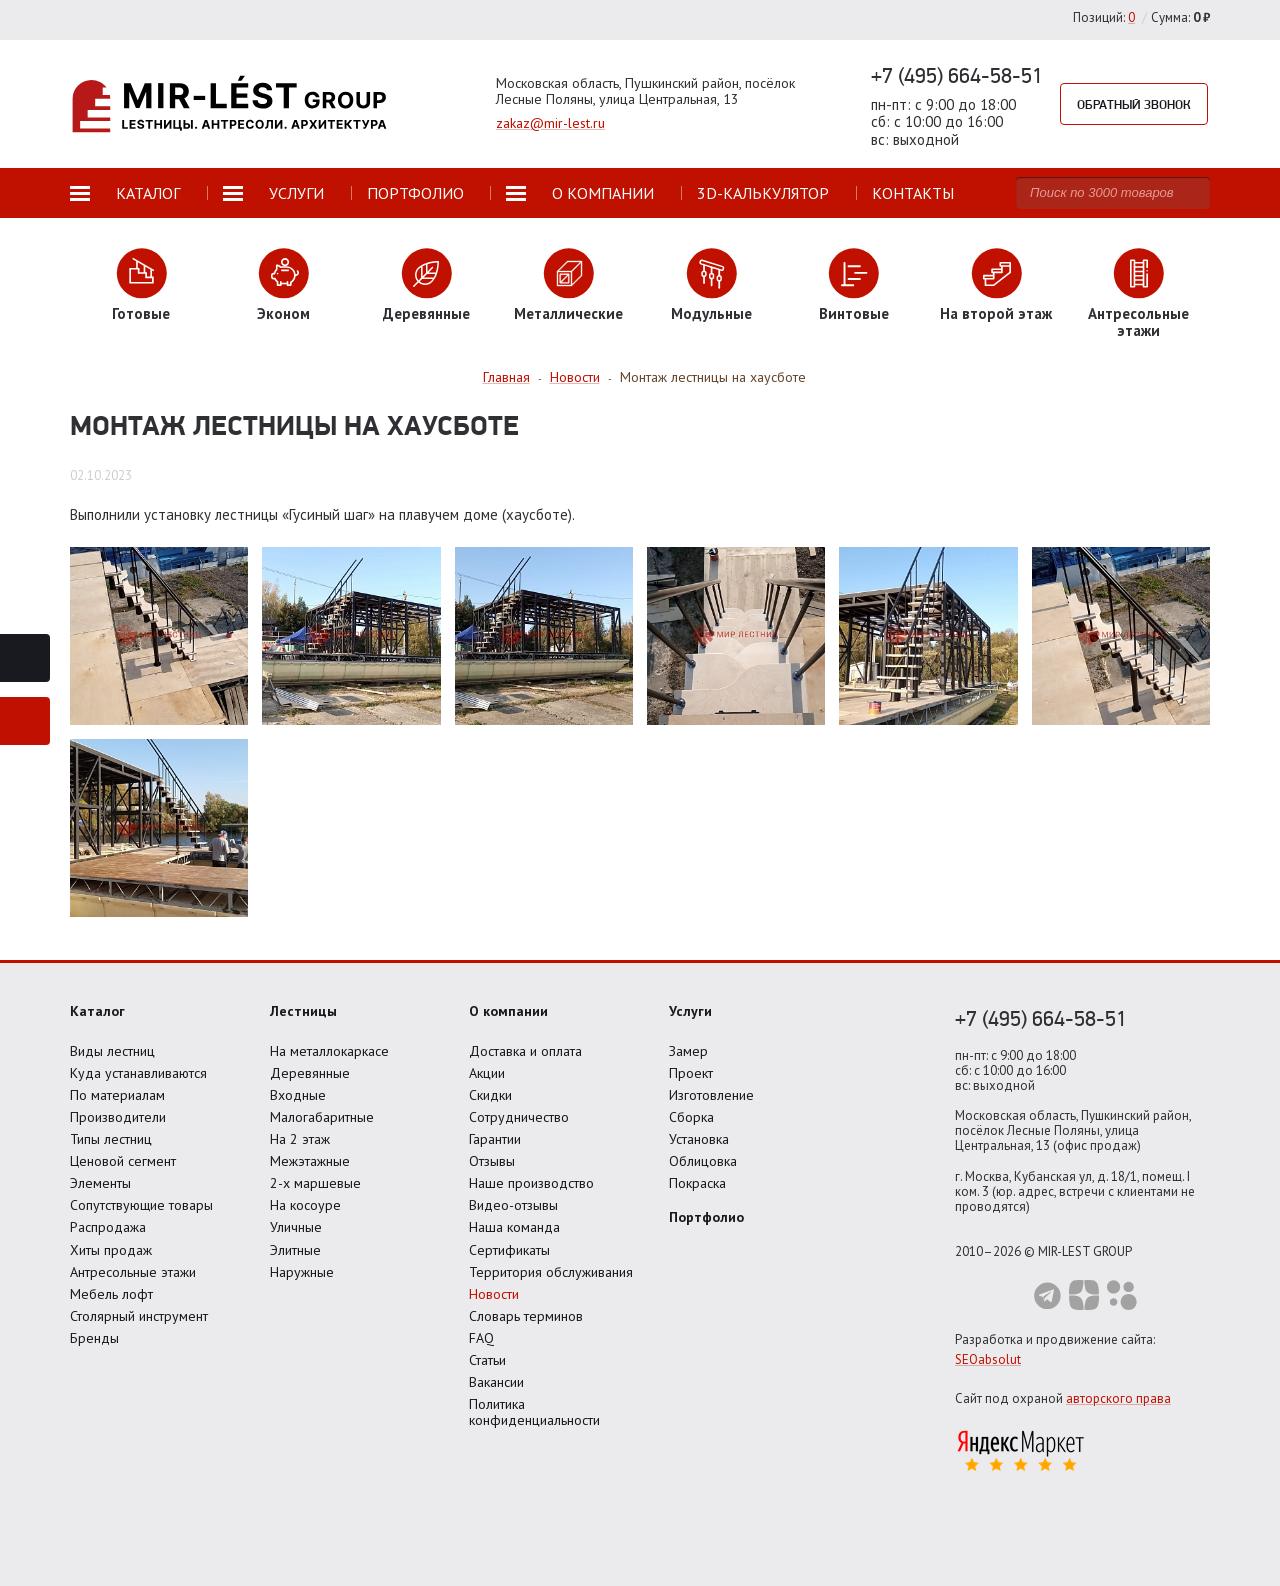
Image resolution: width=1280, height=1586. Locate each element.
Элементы (100, 1183)
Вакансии (496, 1382)
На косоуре (305, 1205)
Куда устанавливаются (138, 1073)
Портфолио (706, 1217)
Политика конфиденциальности (534, 1412)
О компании (508, 1011)
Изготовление (711, 1095)
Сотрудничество (519, 1117)
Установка (699, 1139)
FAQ (481, 1338)
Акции (487, 1073)
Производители (118, 1117)
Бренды (94, 1338)
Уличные (296, 1227)
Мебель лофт (111, 1294)
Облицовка (703, 1161)
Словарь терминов (526, 1316)
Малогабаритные (322, 1117)
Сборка (691, 1117)
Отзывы (492, 1161)
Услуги (690, 1011)
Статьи (487, 1360)
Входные (298, 1095)
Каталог (97, 1011)
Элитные (295, 1250)
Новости (494, 1294)
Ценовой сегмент (123, 1161)
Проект (691, 1073)
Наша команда (514, 1227)
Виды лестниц (112, 1051)
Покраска (697, 1183)
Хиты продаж (111, 1250)
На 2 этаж (300, 1139)
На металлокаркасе (329, 1051)
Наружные (302, 1272)
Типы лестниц (111, 1139)
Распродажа (108, 1227)
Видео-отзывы (513, 1205)
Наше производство (531, 1183)
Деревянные (310, 1073)
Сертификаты (509, 1250)
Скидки (490, 1095)
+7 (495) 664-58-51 (957, 75)
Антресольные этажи (133, 1272)
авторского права (1118, 1398)
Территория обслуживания (551, 1272)
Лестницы (303, 1011)
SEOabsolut (988, 1359)
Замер (688, 1051)
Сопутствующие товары (141, 1205)
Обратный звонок (1134, 104)
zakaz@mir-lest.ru (550, 123)
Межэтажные (310, 1161)
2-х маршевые (315, 1183)
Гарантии (495, 1139)
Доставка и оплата (525, 1051)
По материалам (117, 1095)
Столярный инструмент (139, 1316)
